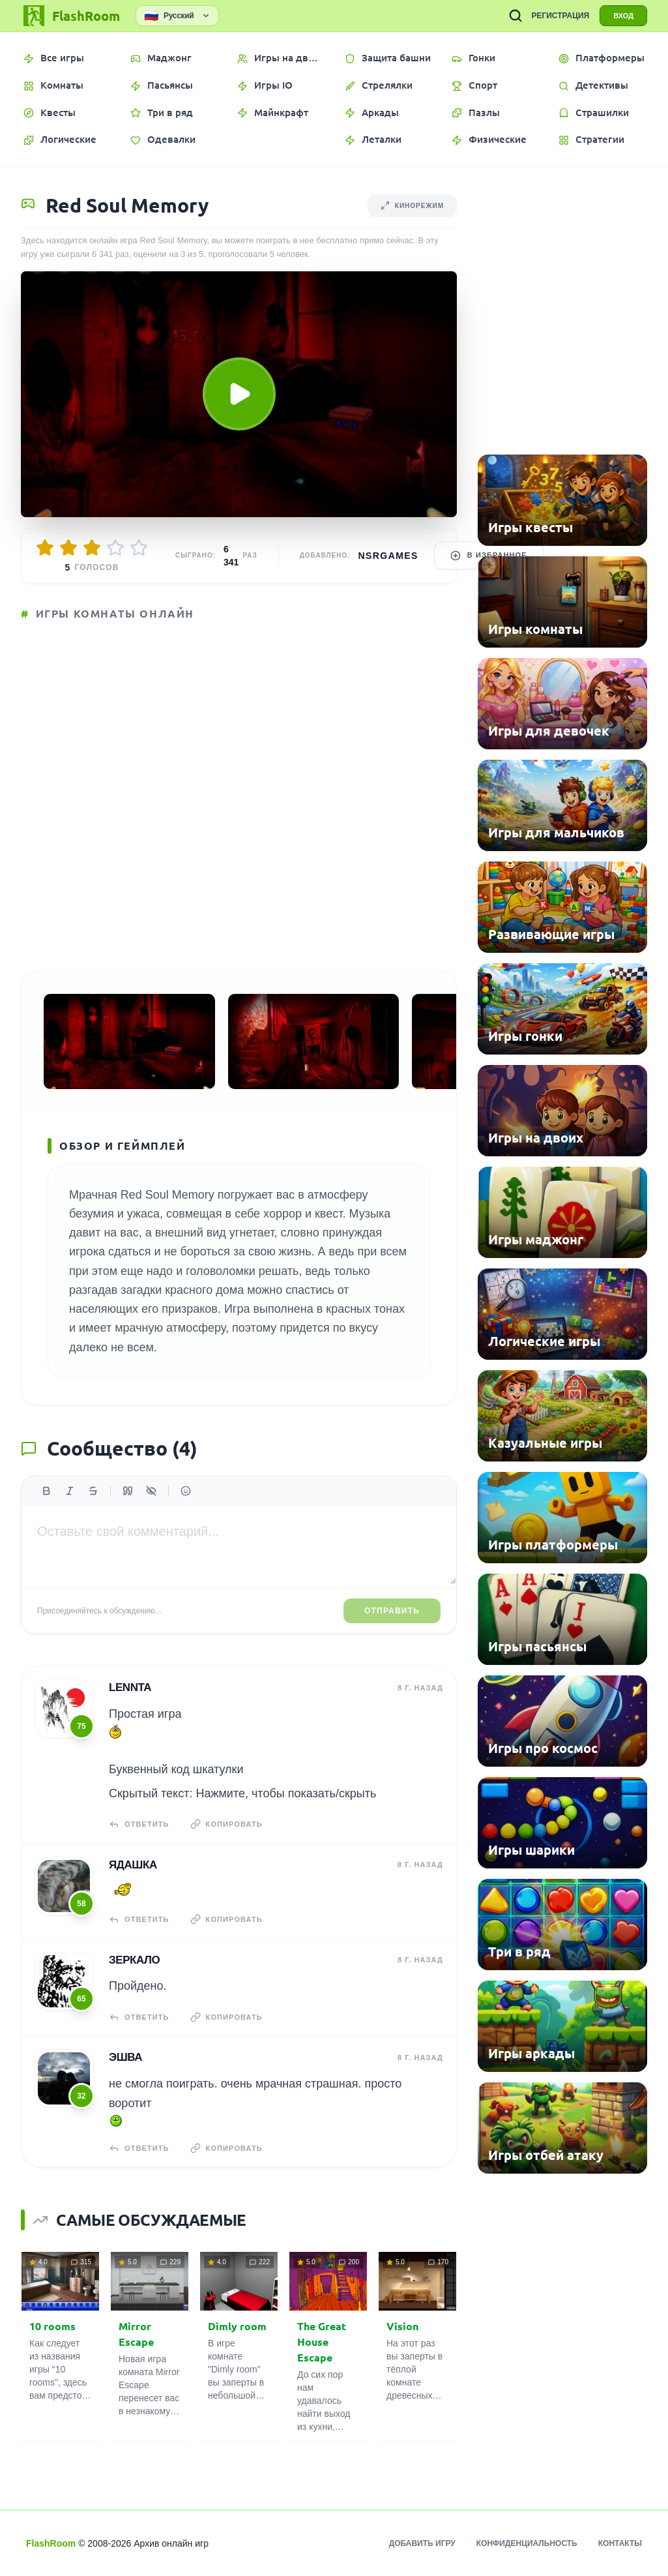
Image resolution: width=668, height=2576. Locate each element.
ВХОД (623, 16)
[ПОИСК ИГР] (515, 15)
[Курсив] (70, 1491)
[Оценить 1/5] (45, 547)
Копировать (226, 1824)
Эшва (125, 2057)
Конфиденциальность (526, 2543)
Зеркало (134, 1960)
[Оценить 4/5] (115, 547)
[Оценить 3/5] (91, 547)
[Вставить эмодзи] (186, 1491)
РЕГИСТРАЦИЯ (560, 15)
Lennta (130, 1687)
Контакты (620, 2543)
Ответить (139, 1824)
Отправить (392, 1610)
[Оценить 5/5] (138, 547)
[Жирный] (46, 1491)
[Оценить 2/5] (68, 547)
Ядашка (133, 1865)
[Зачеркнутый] (93, 1491)
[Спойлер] (151, 1491)
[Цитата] (128, 1491)
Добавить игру (422, 2543)
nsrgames (388, 555)
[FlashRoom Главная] (70, 16)
